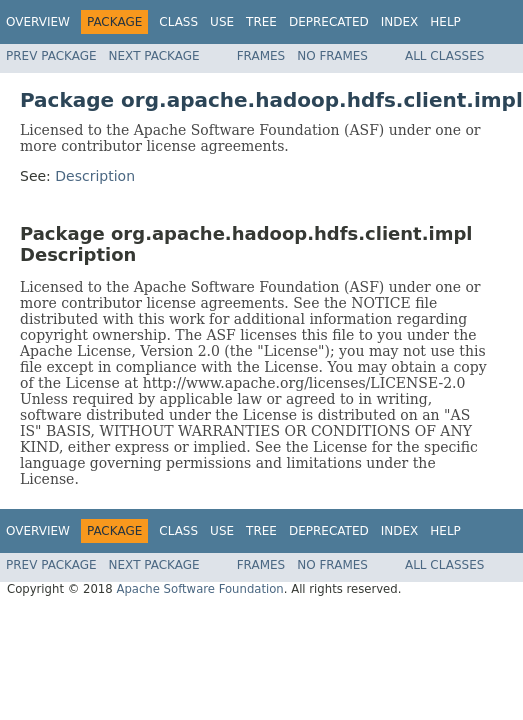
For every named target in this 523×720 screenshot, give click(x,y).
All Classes (444, 56)
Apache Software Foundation (199, 589)
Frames (261, 56)
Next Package (154, 56)
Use (222, 22)
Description (95, 176)
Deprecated (329, 22)
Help (445, 22)
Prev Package (51, 56)
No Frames (332, 56)
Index (400, 22)
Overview (38, 22)
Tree (261, 22)
